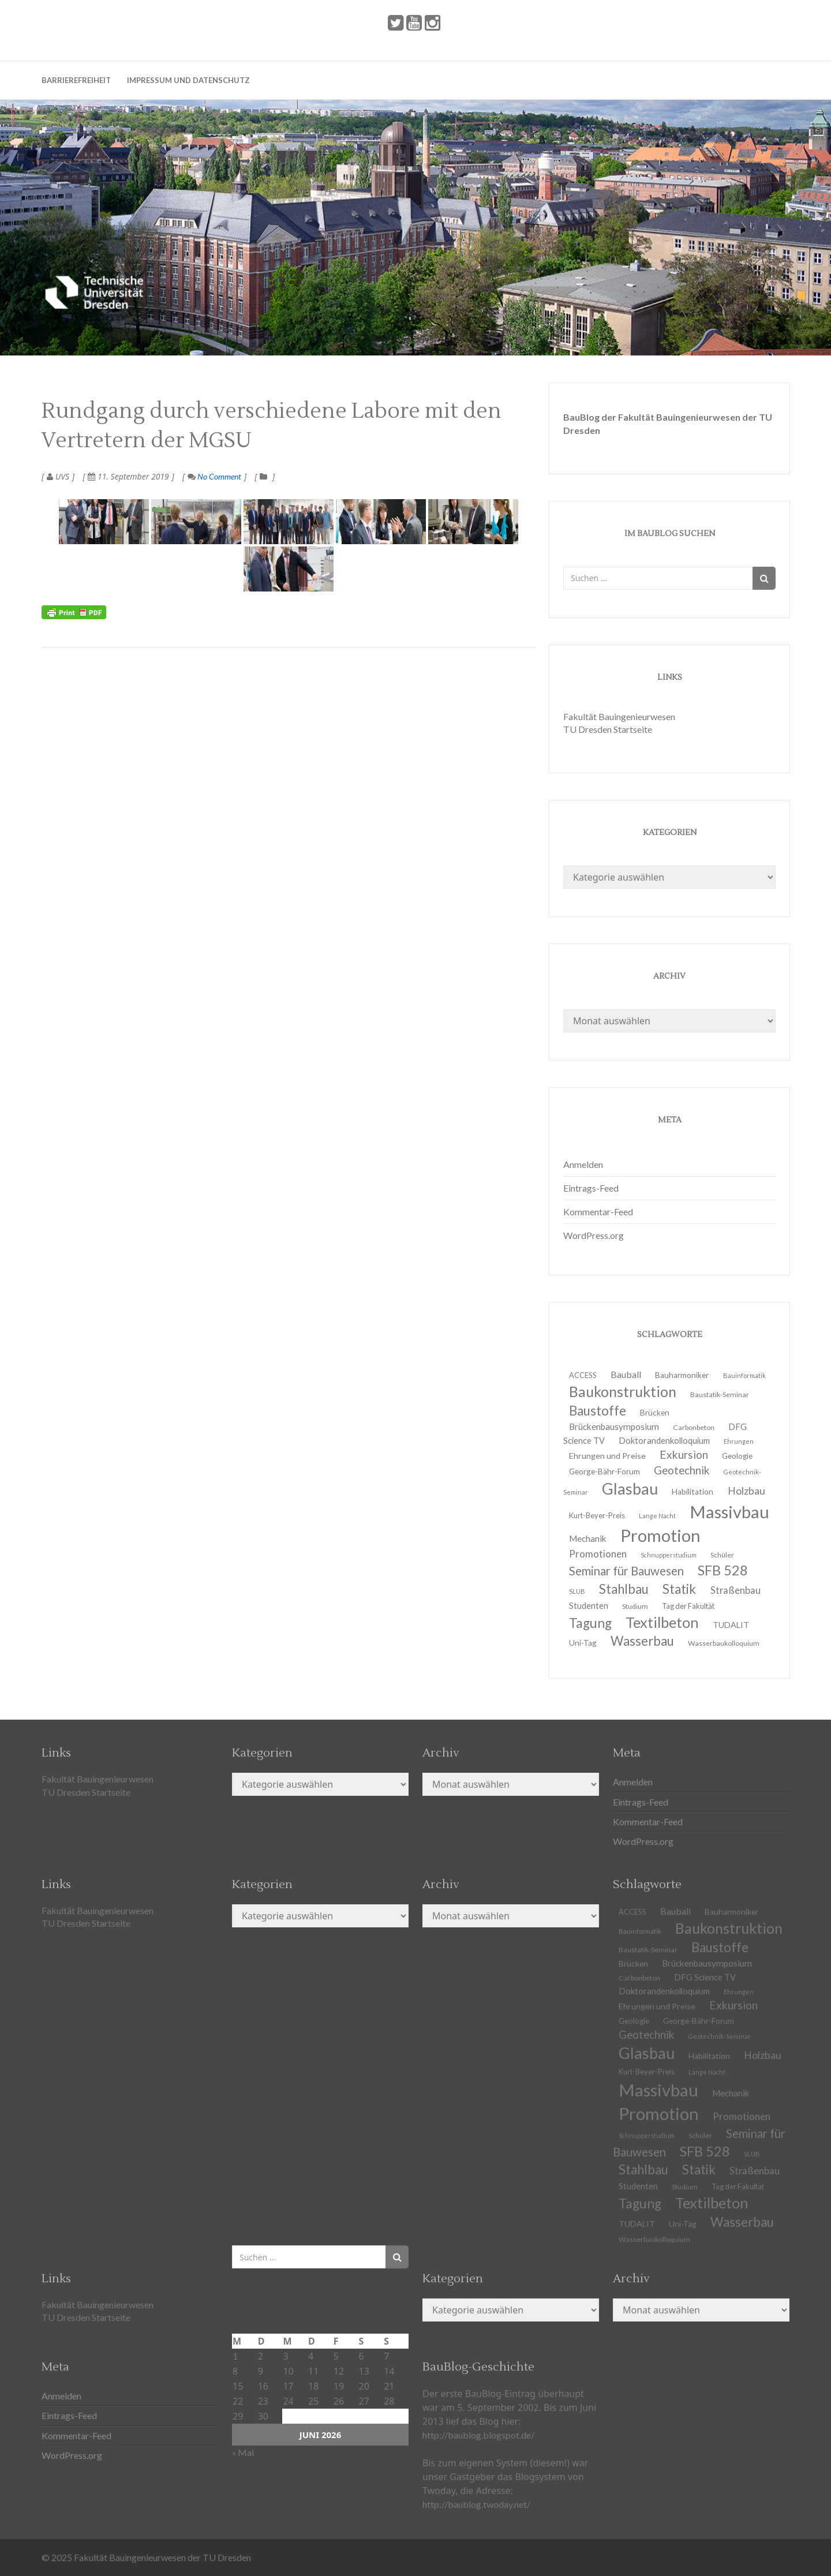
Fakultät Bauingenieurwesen (619, 716)
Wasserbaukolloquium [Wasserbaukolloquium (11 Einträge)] (723, 1643)
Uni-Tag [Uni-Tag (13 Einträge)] (583, 1643)
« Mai (243, 2452)
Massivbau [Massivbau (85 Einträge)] (729, 1512)
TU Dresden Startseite (607, 729)
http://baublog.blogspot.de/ (478, 2434)
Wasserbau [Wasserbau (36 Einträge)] (642, 1641)
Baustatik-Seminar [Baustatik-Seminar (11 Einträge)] (719, 1394)
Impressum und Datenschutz (188, 80)
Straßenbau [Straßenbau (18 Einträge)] (735, 1590)
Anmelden (583, 1164)
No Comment (214, 476)
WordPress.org (593, 1235)
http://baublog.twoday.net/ (476, 2504)
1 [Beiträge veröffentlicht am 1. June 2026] (235, 2355)
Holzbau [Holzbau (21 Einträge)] (762, 2055)
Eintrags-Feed (591, 1187)
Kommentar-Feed (598, 1211)
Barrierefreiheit (76, 80)
